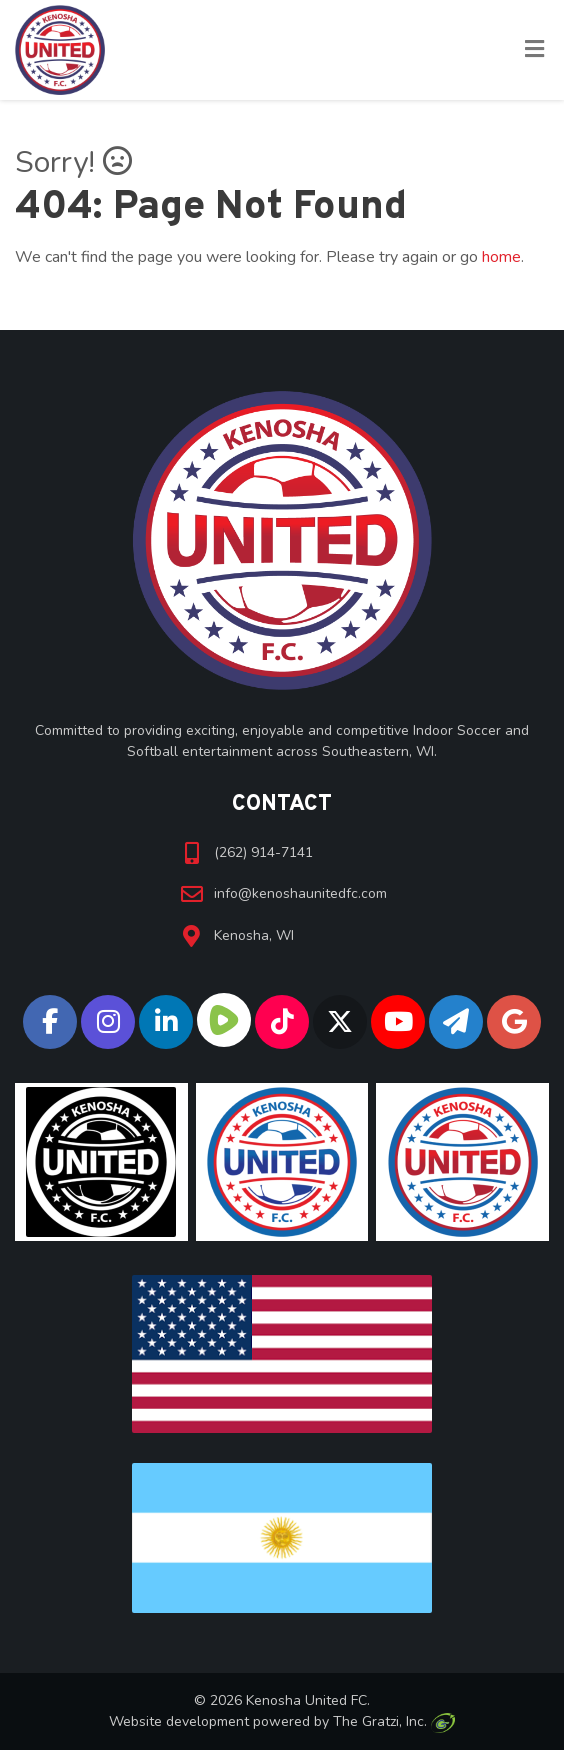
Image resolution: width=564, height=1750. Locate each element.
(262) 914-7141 (263, 852)
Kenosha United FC (306, 1700)
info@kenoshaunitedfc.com (300, 893)
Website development (179, 1721)
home (501, 257)
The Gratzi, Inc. (393, 1721)
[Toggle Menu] (534, 51)
